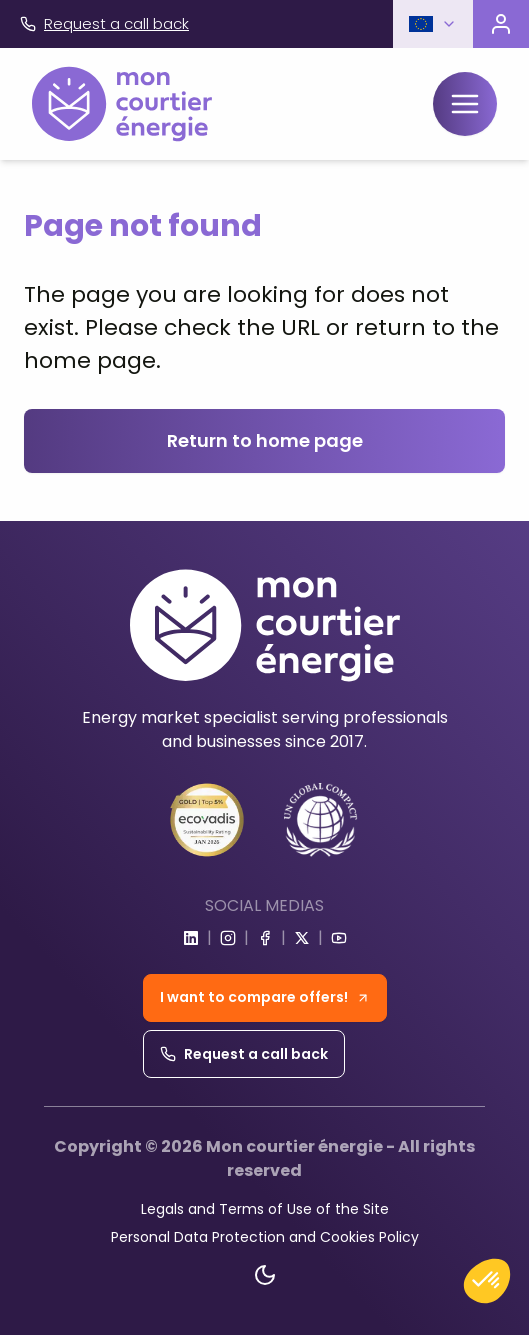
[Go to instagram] (228, 938)
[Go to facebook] (265, 938)
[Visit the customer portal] (501, 24)
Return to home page (265, 440)
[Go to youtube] (339, 938)
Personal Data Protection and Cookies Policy (265, 1237)
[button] (433, 24)
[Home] (122, 104)
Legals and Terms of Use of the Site (265, 1209)
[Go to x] (302, 938)
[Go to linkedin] (191, 938)
